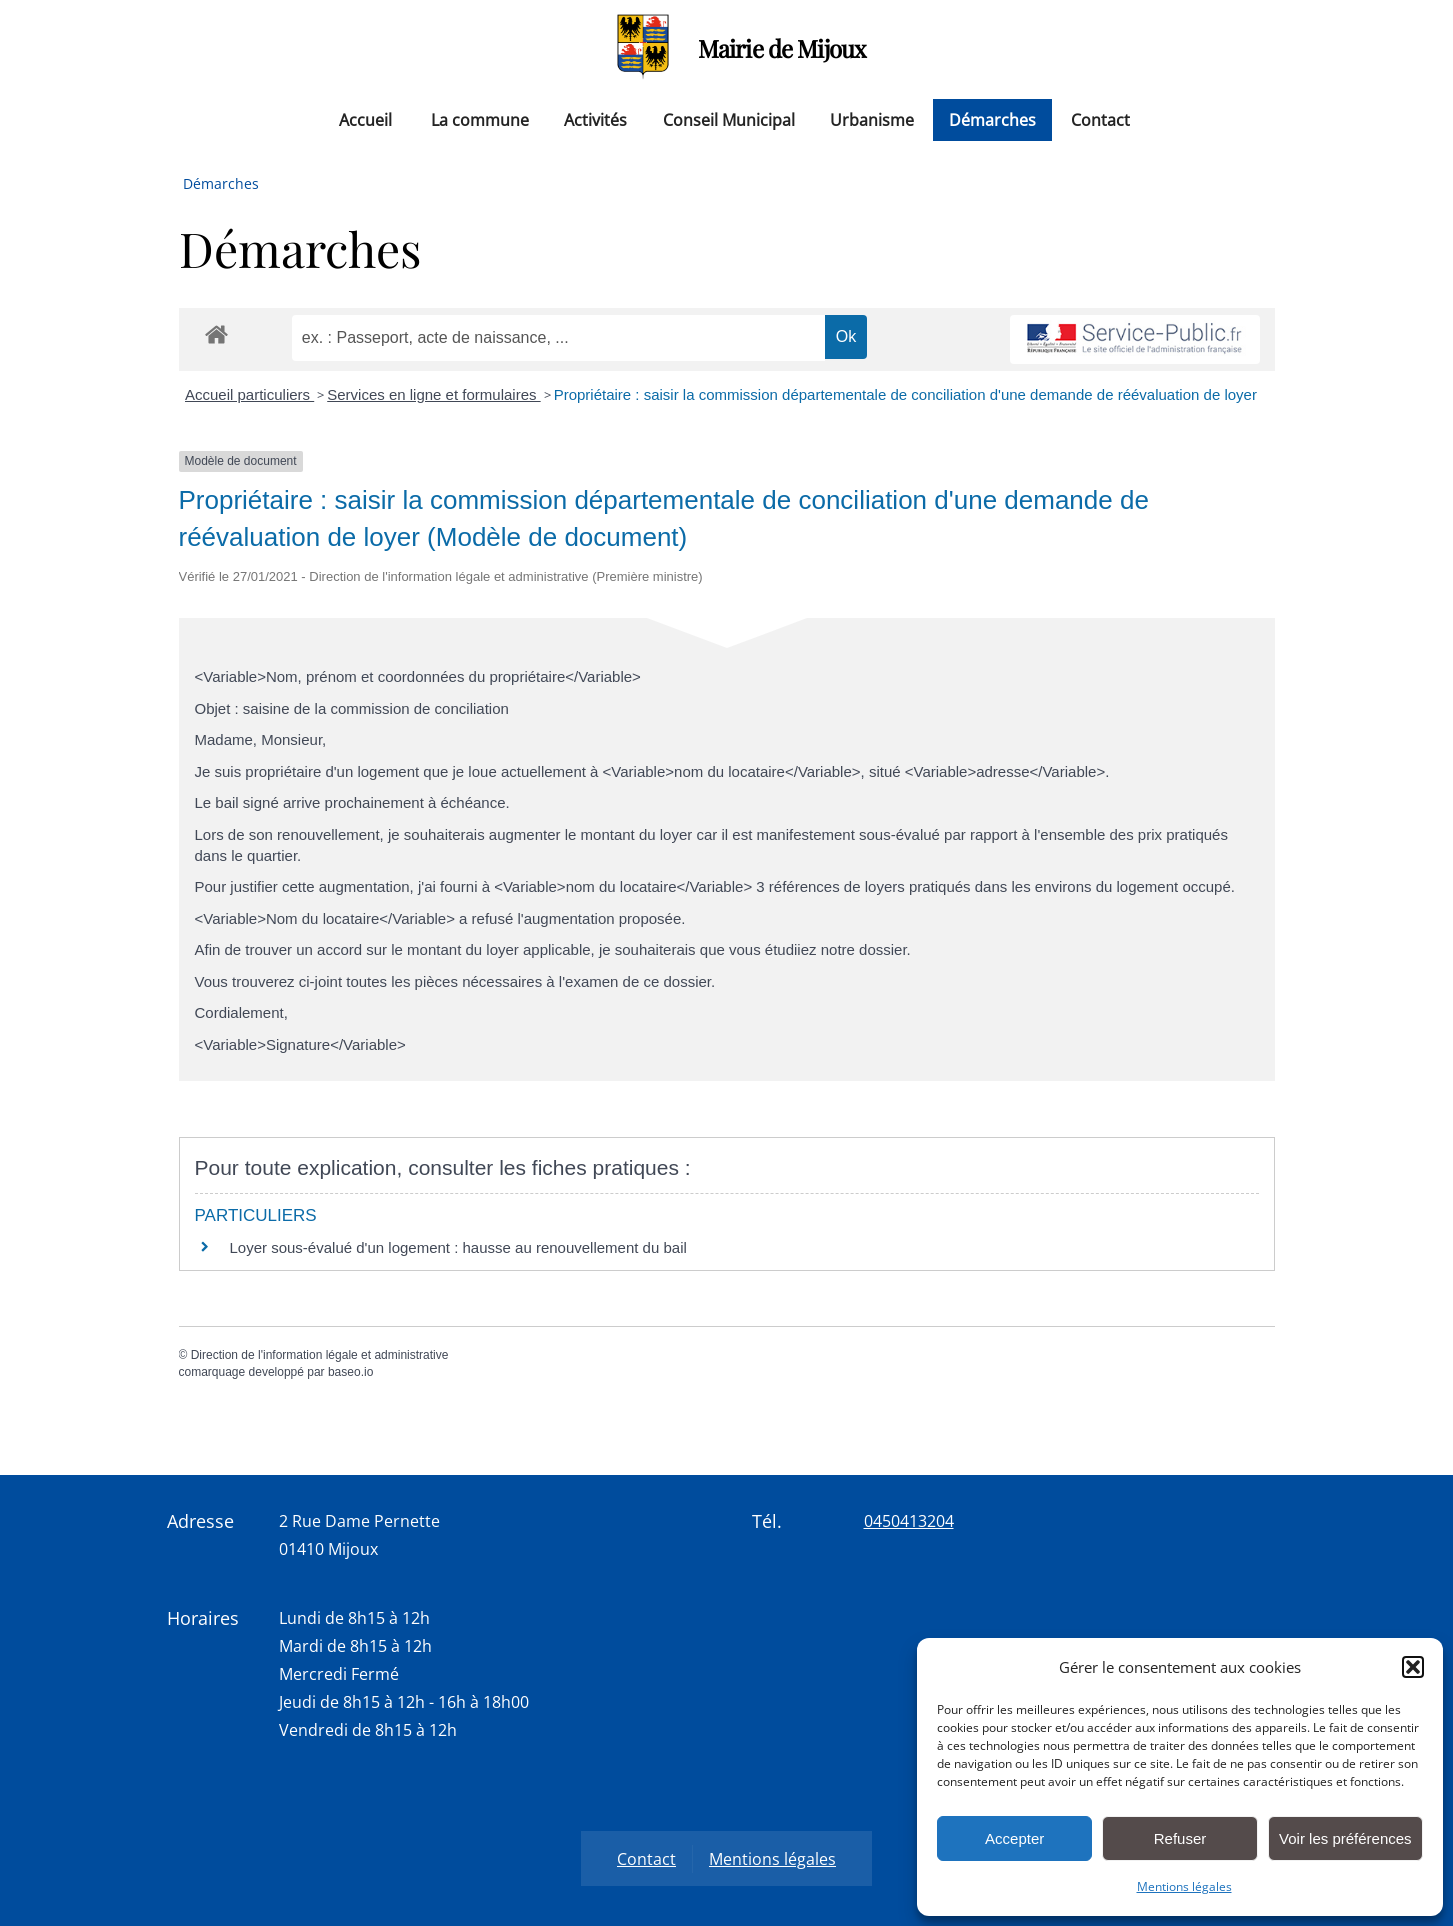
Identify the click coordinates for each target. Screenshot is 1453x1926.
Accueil (365, 120)
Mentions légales (1184, 1886)
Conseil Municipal (729, 120)
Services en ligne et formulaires (433, 394)
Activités (595, 120)
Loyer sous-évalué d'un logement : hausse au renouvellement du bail (458, 1247)
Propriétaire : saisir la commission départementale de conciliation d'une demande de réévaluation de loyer (905, 394)
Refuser (1180, 1838)
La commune (480, 120)
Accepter (1014, 1838)
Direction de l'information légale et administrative (320, 1355)
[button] (1413, 1667)
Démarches (992, 120)
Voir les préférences (1345, 1838)
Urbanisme (872, 120)
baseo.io (350, 1372)
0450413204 (909, 1521)
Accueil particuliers (249, 394)
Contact (1100, 120)
